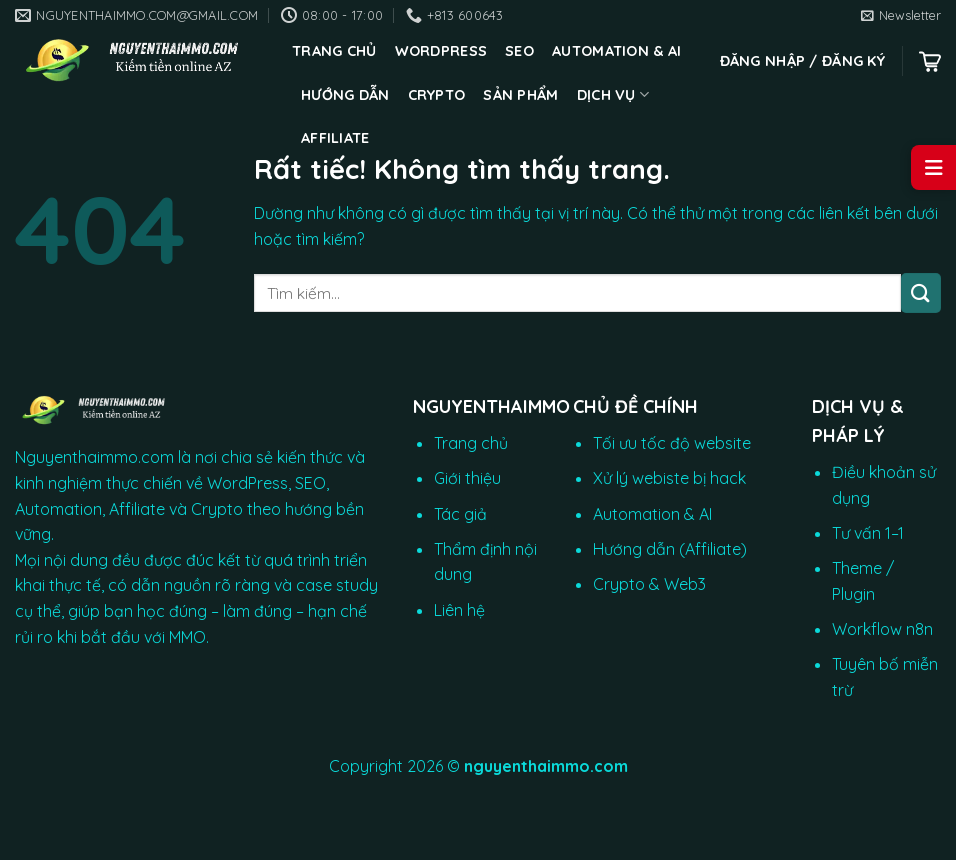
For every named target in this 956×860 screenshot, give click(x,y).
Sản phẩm (520, 95)
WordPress (441, 51)
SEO (519, 51)
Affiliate (335, 138)
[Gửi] (921, 292)
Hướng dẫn (345, 95)
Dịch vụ (613, 94)
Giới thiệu (467, 478)
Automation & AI (616, 51)
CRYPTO (437, 95)
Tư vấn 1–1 (868, 533)
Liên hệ (459, 610)
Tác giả (460, 514)
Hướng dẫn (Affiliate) (670, 549)
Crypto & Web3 (649, 584)
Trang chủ (334, 51)
